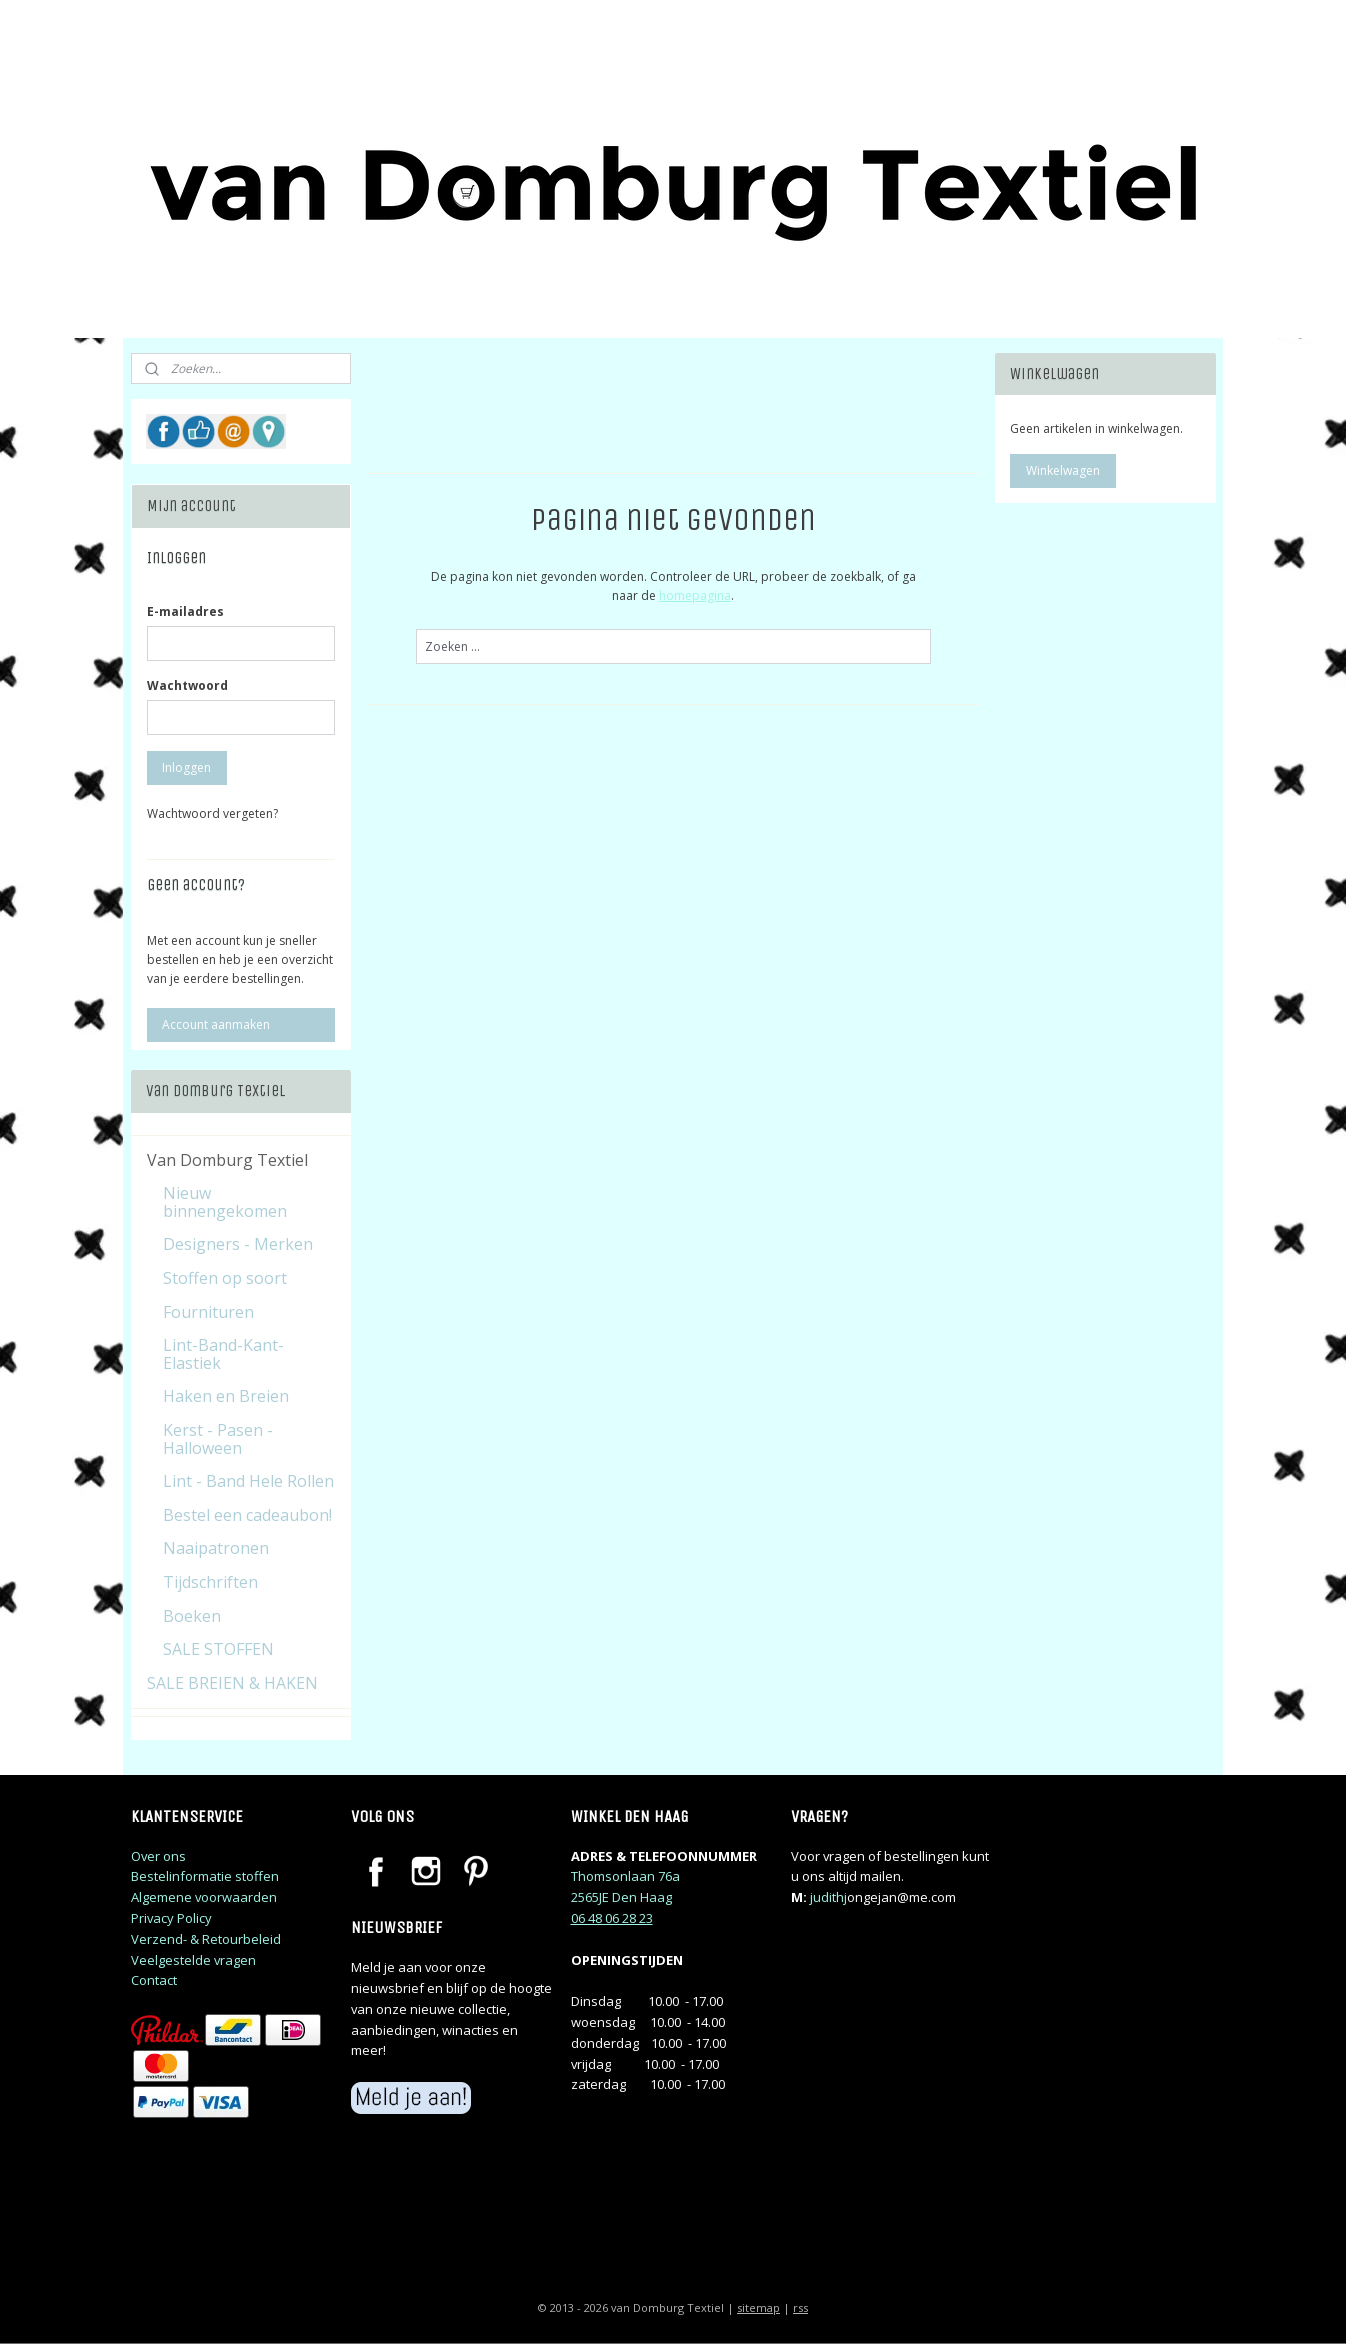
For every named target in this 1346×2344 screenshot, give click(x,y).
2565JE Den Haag (621, 1897)
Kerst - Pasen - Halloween (218, 1439)
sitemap (758, 2307)
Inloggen (186, 767)
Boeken (192, 1616)
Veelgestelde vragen (193, 1960)
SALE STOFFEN (218, 1649)
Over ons (158, 1856)
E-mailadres (185, 611)
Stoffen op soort (225, 1278)
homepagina (695, 595)
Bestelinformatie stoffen (205, 1876)
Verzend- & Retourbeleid (206, 1939)
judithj (828, 1897)
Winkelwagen (1063, 470)
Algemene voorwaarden (204, 1897)
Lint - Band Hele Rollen (248, 1481)
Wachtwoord (187, 685)
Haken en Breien (226, 1396)
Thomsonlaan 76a (625, 1876)
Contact (154, 1980)
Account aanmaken (216, 1024)
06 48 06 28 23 (612, 1918)
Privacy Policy (171, 1918)
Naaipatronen (216, 1548)
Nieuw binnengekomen (225, 1202)
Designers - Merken (238, 1244)
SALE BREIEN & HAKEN (232, 1683)
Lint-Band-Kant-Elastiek (223, 1354)
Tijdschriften (210, 1582)
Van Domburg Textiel (227, 1160)
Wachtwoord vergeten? (212, 813)
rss (800, 2307)
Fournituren (208, 1312)
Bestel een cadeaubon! (247, 1515)
